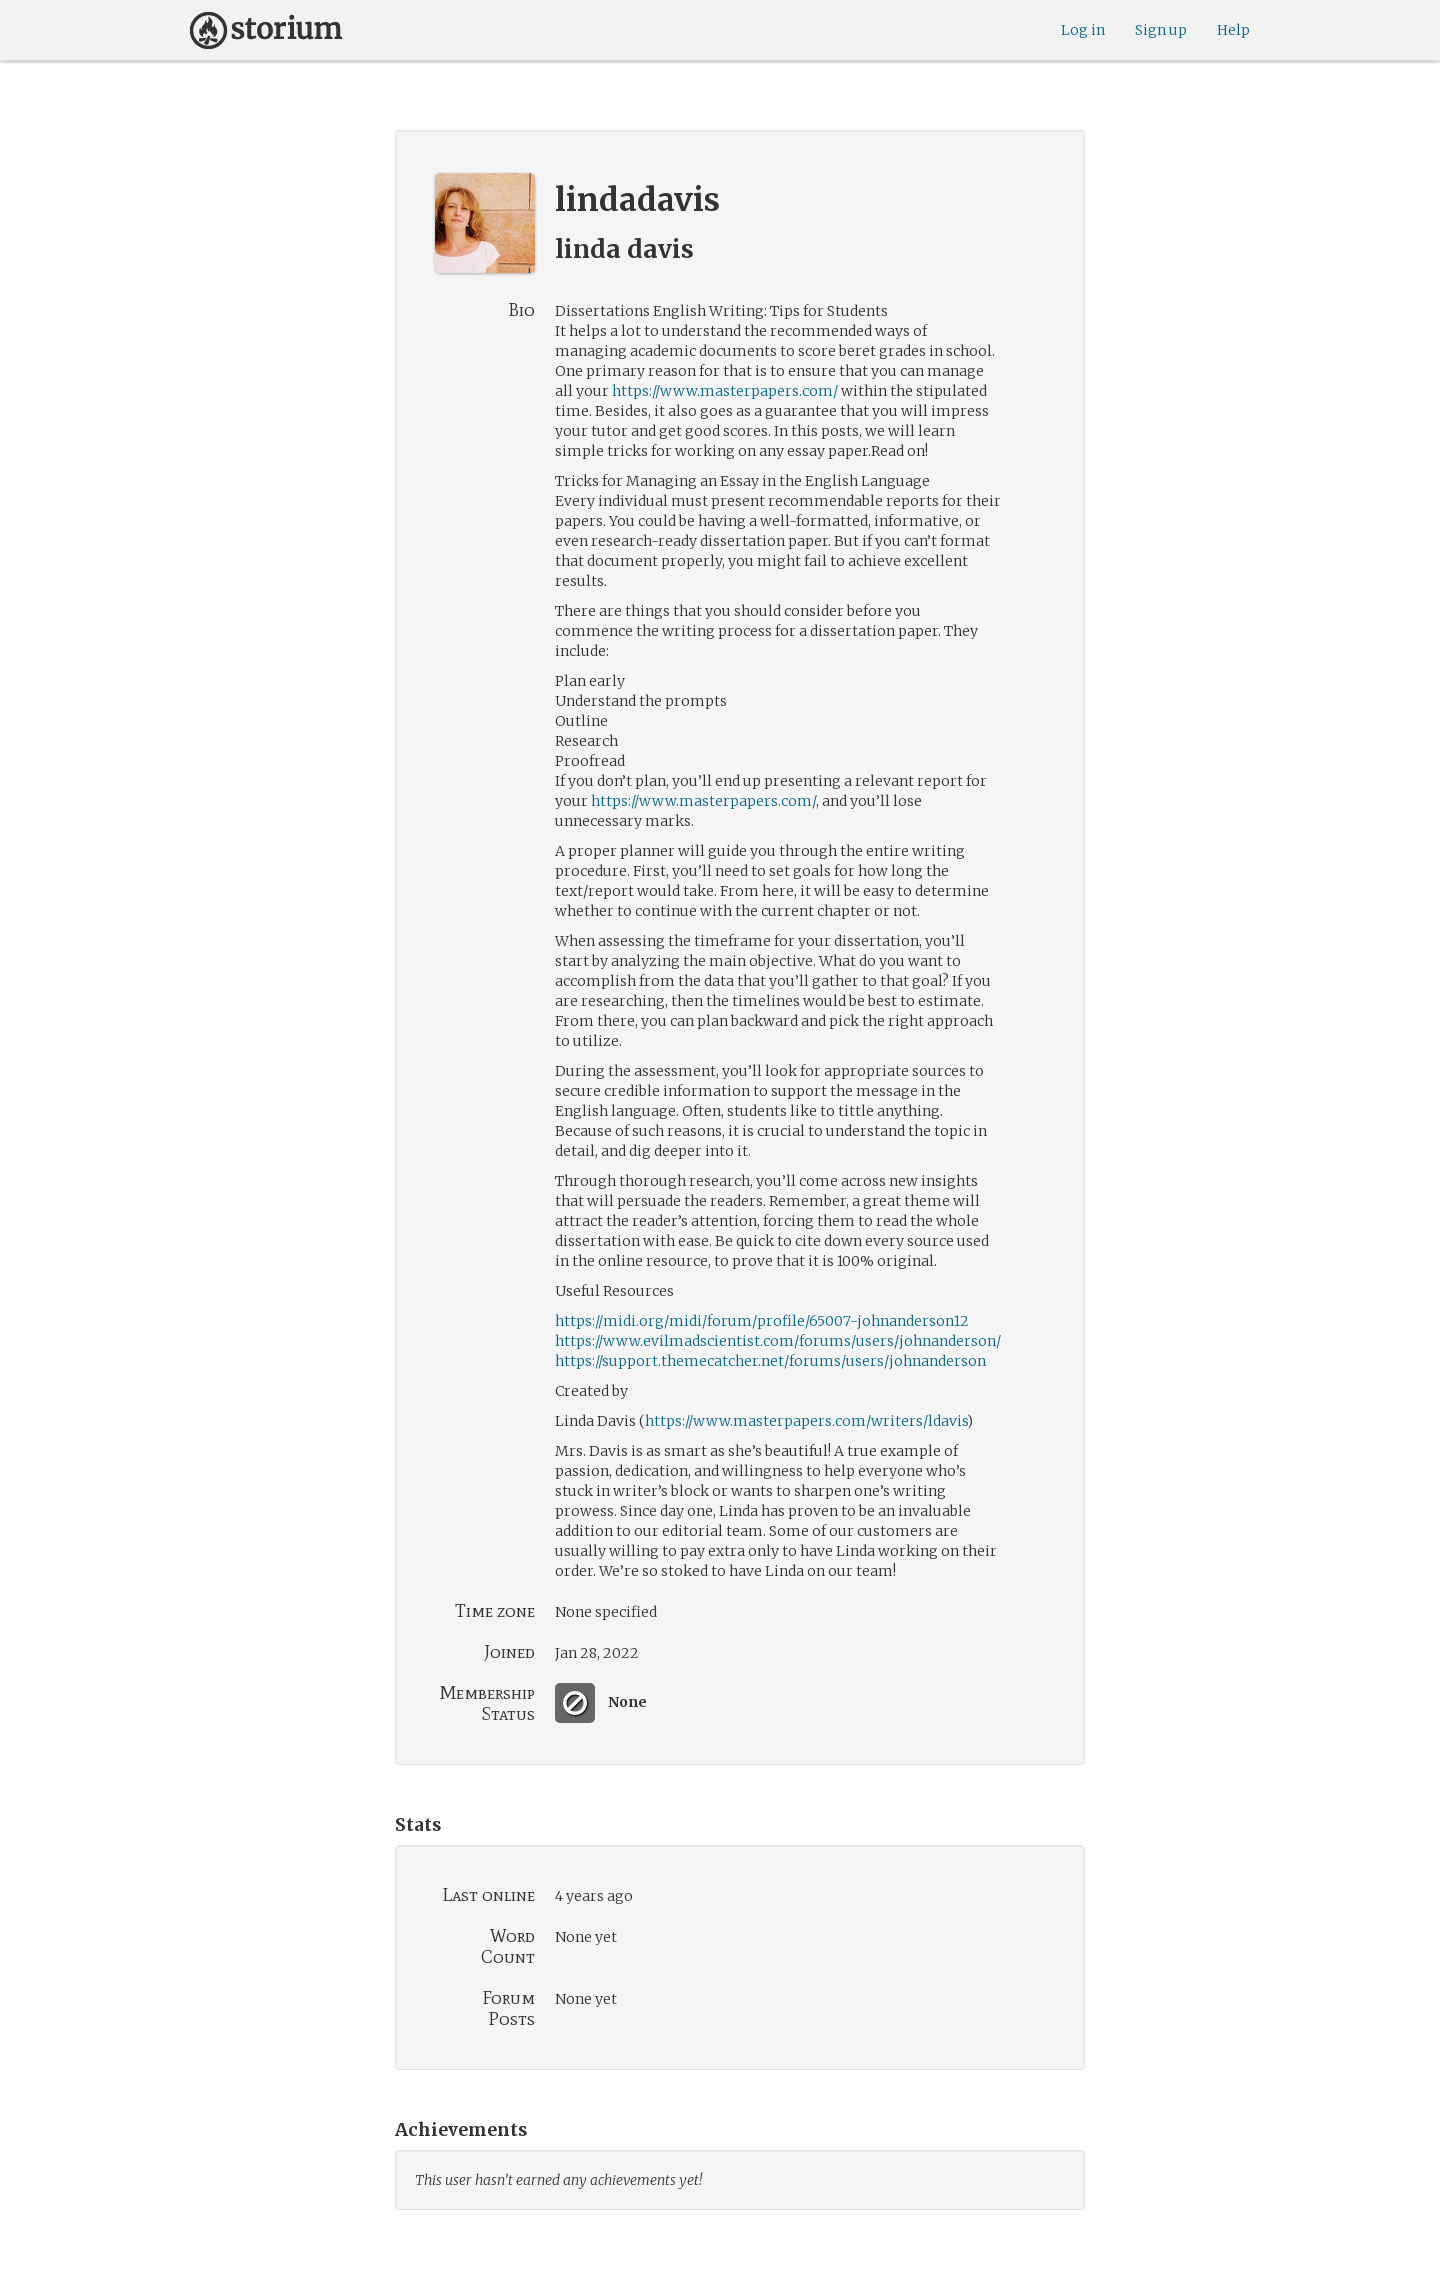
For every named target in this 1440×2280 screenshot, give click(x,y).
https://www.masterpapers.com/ (725, 391)
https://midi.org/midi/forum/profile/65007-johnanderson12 (762, 1321)
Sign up (1161, 30)
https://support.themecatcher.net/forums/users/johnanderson (770, 1361)
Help (1233, 30)
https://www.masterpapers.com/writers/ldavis (806, 1421)
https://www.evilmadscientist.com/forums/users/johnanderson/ (778, 1341)
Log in (1083, 30)
